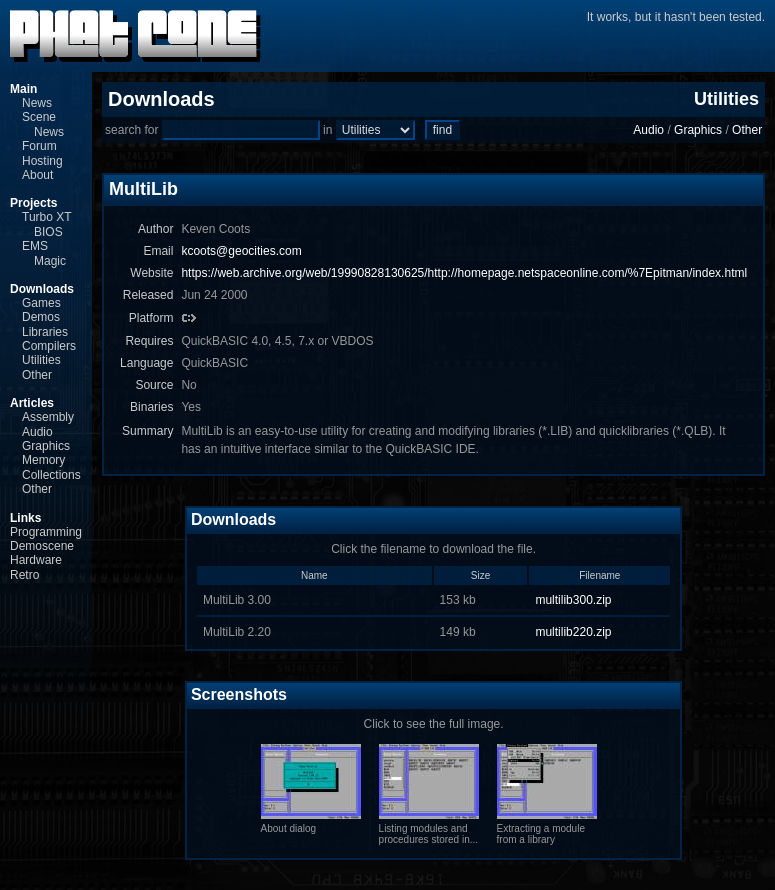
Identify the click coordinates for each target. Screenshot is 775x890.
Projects (33, 203)
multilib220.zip (573, 632)
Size (480, 575)
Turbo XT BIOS (46, 224)
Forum (39, 146)
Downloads (42, 289)
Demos (41, 317)
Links (25, 518)
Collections (51, 475)
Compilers (49, 346)
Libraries (45, 332)
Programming (46, 532)
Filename (599, 575)
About (37, 175)
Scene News (43, 124)
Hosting (42, 161)
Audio (37, 432)
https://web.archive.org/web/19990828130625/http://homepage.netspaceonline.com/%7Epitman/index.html (464, 273)
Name (314, 575)
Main (23, 89)
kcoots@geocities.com (241, 251)
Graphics (46, 446)
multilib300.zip (573, 600)
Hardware (36, 560)
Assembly (48, 417)
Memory (43, 460)
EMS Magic (44, 253)
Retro (24, 575)
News (37, 103)
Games (41, 303)
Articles (32, 403)
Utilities (41, 360)
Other (37, 375)
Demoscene (42, 546)
